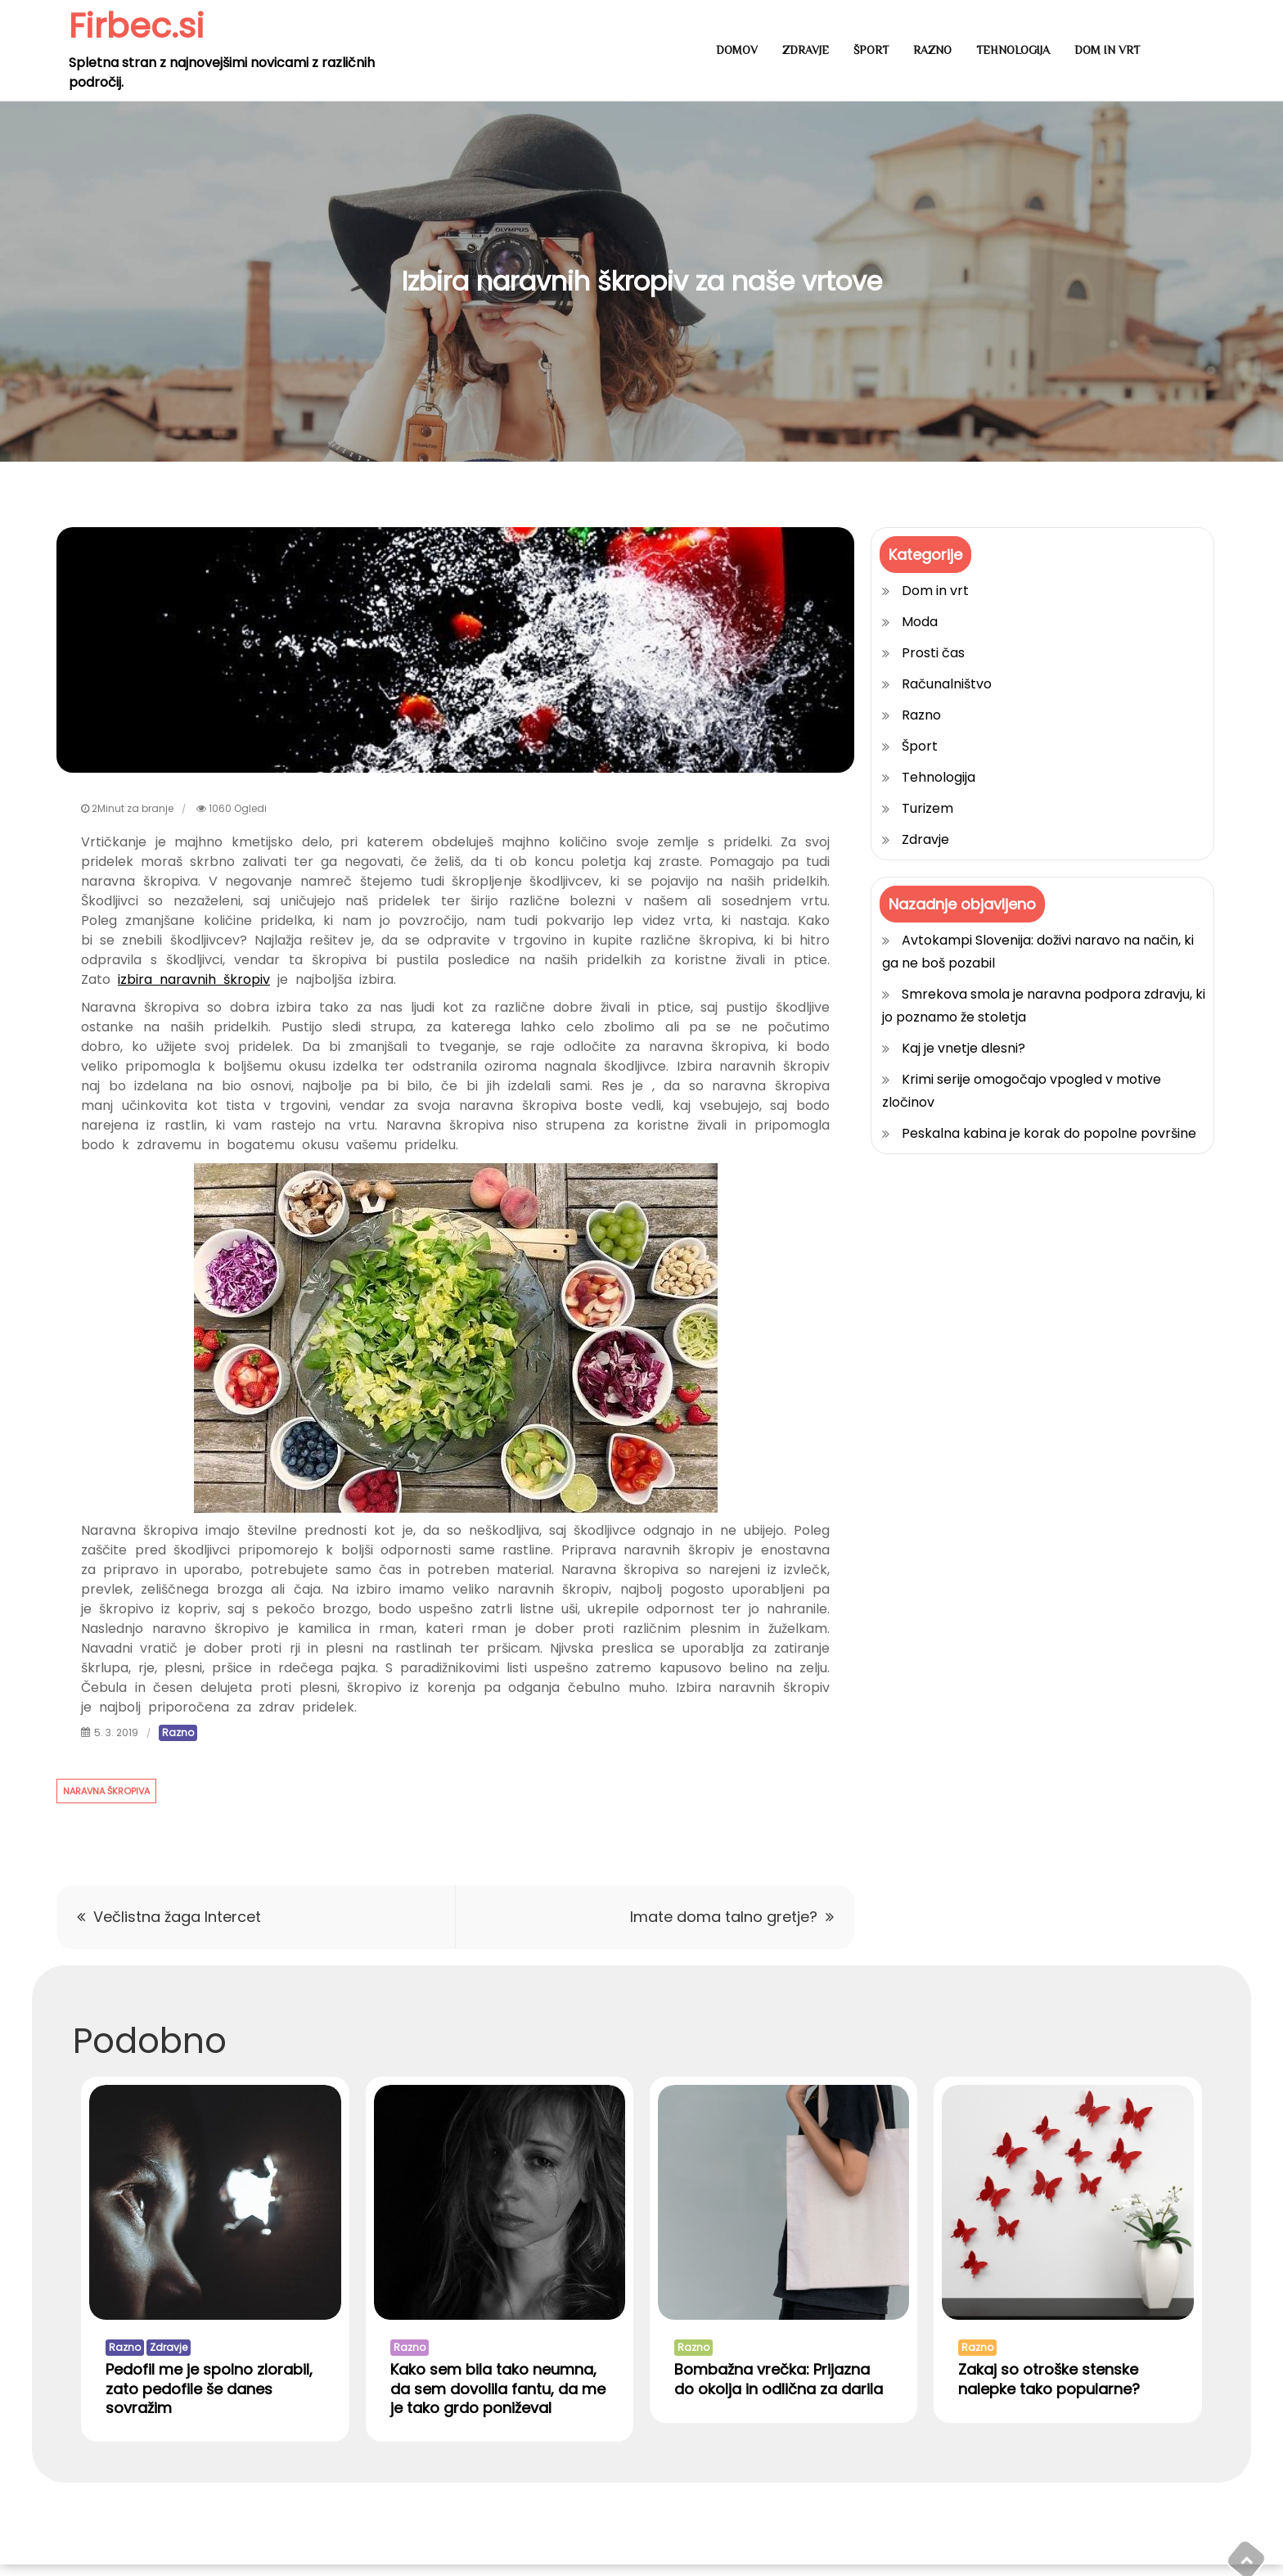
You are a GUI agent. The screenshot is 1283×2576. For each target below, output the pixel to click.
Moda (920, 621)
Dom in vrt (1107, 49)
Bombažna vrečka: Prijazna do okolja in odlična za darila (778, 2389)
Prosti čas (933, 652)
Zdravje (805, 49)
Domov (737, 49)
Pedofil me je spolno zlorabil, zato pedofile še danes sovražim (209, 2399)
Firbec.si (138, 26)
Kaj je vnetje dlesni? (963, 1048)
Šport (871, 49)
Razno (932, 49)
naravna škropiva (106, 1791)
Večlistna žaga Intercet (177, 1916)
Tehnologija (1013, 49)
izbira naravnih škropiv (194, 979)
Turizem (927, 808)
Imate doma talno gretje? (723, 1916)
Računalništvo (947, 683)
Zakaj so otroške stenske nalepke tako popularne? (1049, 2389)
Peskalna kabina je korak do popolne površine (1049, 1133)
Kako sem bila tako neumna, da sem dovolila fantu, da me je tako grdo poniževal (497, 2399)
